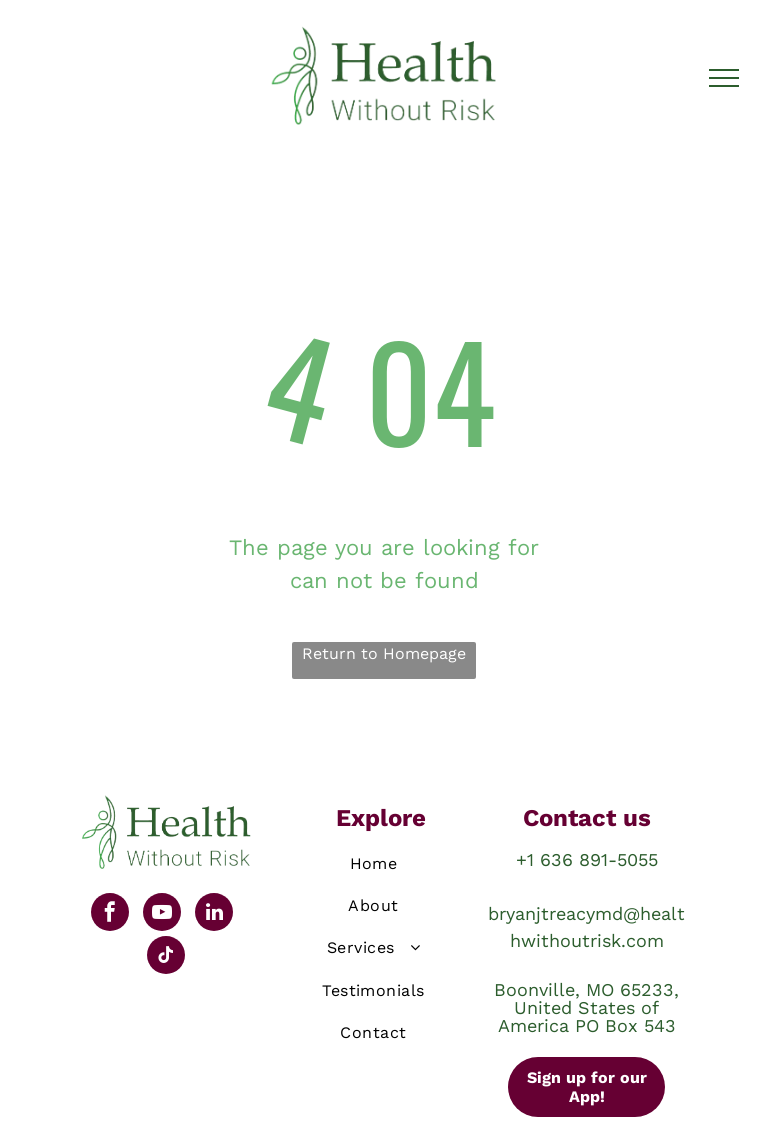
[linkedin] (214, 914)
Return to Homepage (384, 653)
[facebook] (110, 914)
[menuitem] (374, 867)
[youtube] (162, 914)
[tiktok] (166, 957)
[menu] (724, 78)
